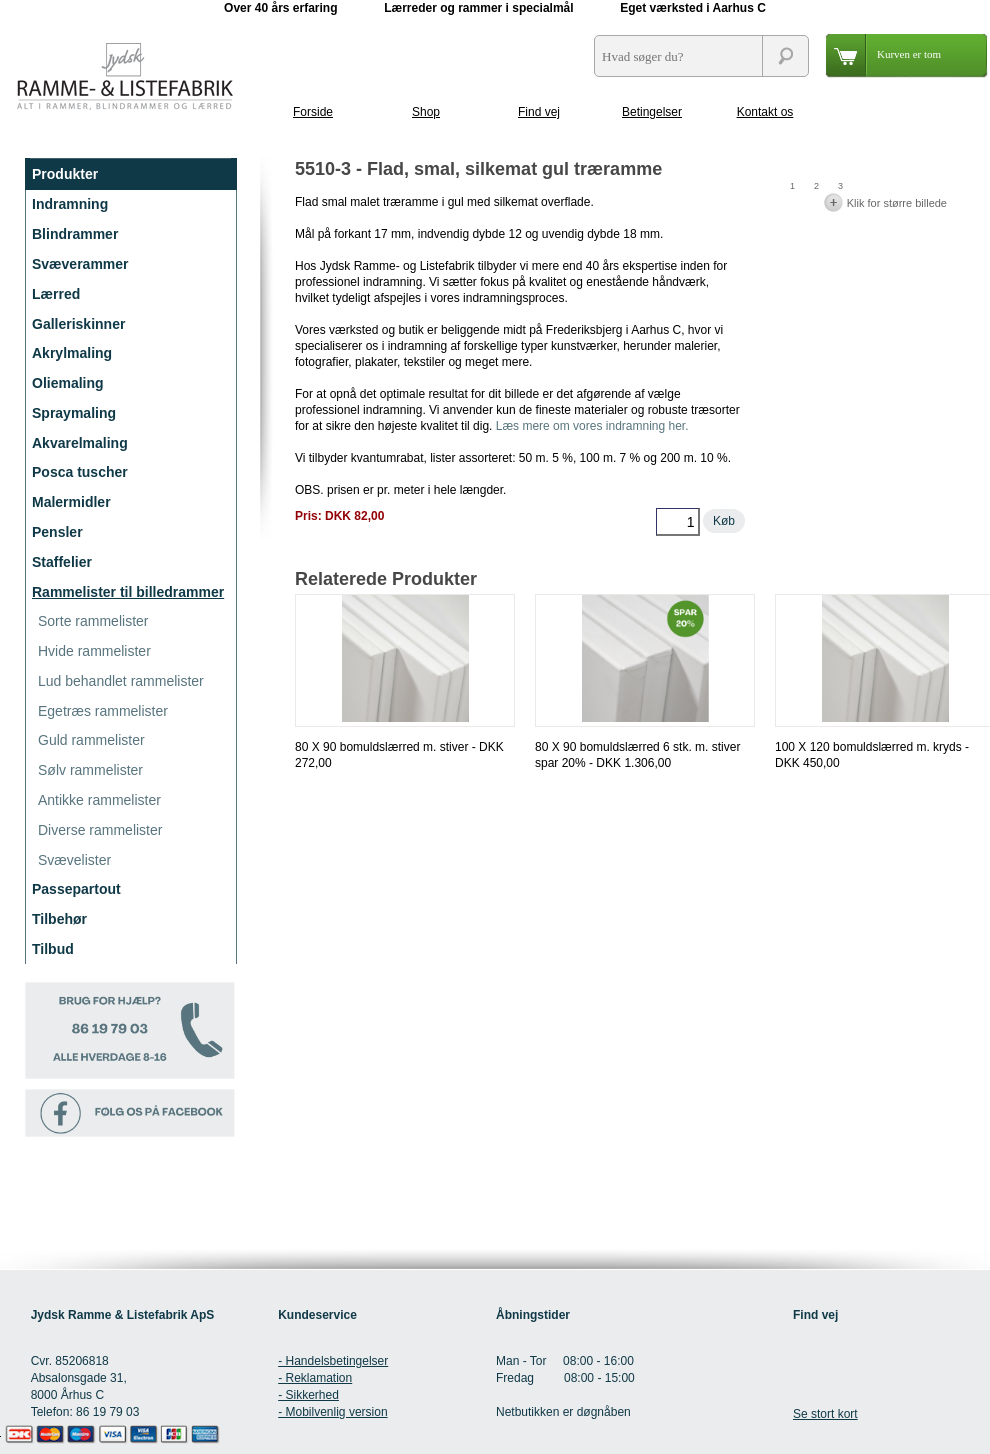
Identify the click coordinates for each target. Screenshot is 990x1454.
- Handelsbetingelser (333, 1361)
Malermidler (71, 502)
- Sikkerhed (308, 1395)
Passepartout (76, 889)
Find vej (539, 112)
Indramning (70, 204)
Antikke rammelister (99, 800)
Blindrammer (75, 234)
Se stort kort (825, 1414)
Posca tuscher (80, 472)
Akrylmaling (72, 353)
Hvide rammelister (94, 651)
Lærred (56, 294)
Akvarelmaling (80, 443)
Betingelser (652, 112)
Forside (313, 112)
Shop (426, 112)
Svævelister (74, 860)
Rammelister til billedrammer (128, 592)
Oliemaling (68, 383)
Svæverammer (80, 264)
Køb (724, 521)
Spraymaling (74, 413)
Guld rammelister (91, 740)
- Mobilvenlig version (332, 1412)
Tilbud (53, 949)
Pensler (57, 532)
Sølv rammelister (90, 770)
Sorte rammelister (93, 621)
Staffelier (62, 562)
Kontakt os (765, 112)
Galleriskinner (78, 324)
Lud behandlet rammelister (121, 681)
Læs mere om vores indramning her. (592, 426)
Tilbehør (59, 919)
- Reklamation (315, 1378)
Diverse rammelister (100, 830)
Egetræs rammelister (103, 711)
